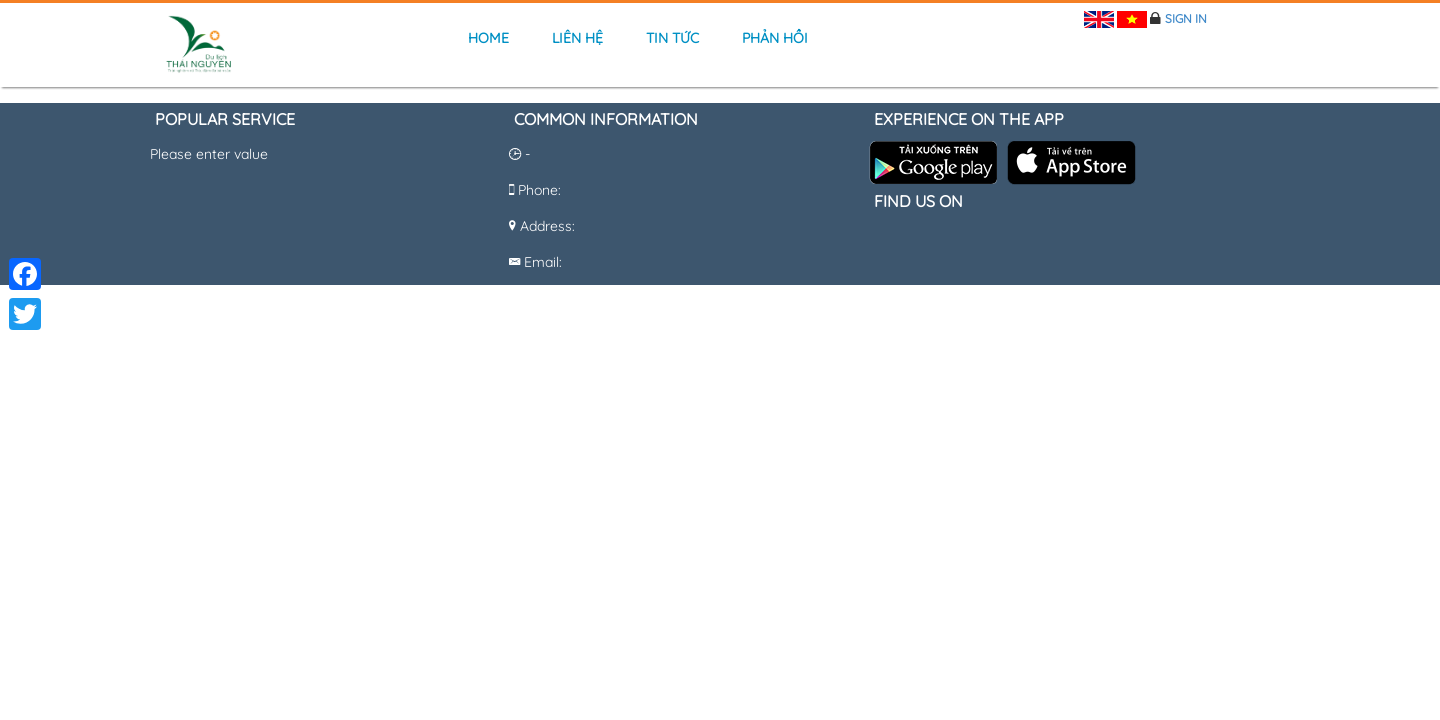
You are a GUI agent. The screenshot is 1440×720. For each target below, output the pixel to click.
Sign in (1186, 18)
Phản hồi (775, 38)
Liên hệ (577, 38)
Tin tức (672, 38)
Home (488, 38)
